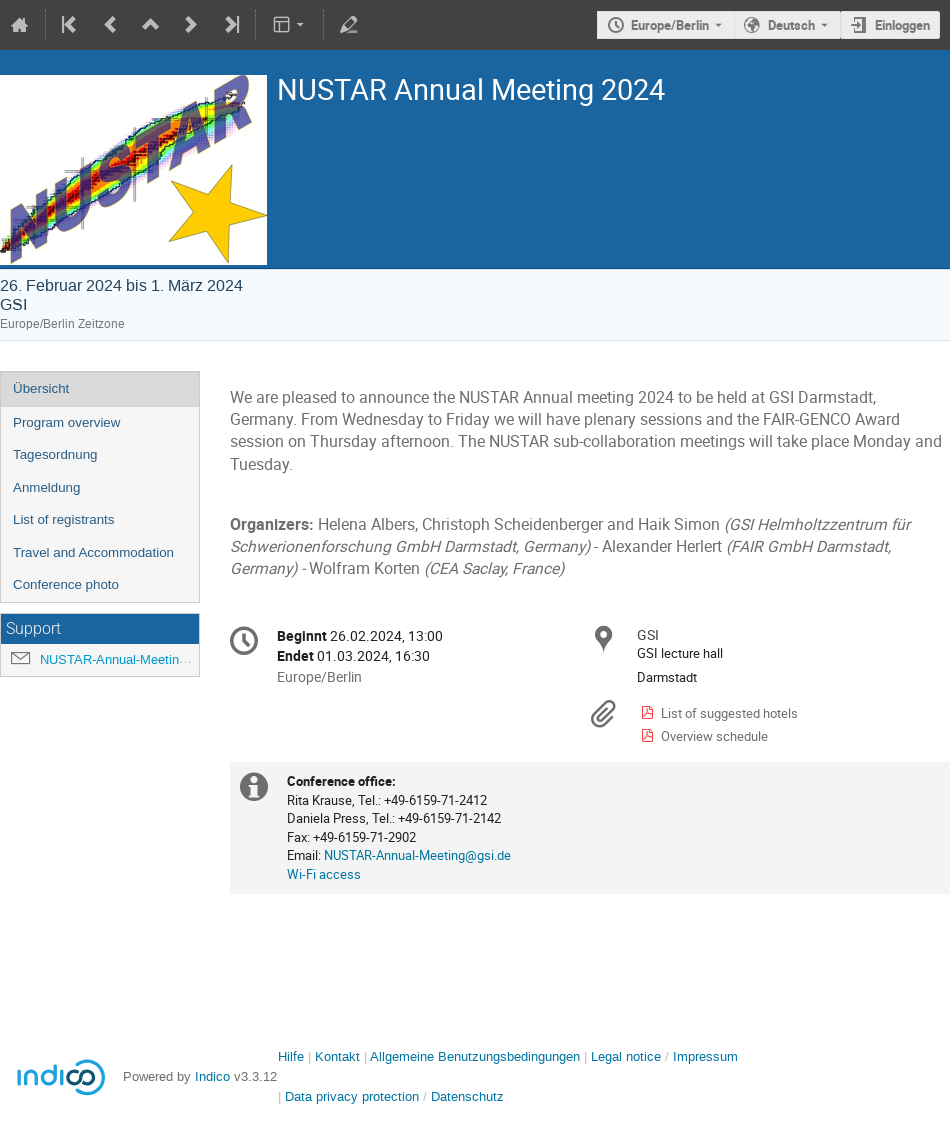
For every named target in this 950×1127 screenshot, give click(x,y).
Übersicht (41, 388)
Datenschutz (467, 1096)
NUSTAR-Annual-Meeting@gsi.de (137, 659)
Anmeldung (46, 487)
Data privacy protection (354, 1096)
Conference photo (66, 584)
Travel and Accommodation (93, 552)
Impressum (705, 1056)
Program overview (66, 422)
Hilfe (291, 1056)
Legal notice (628, 1056)
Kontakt (337, 1056)
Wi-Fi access (324, 874)
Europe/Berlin (670, 25)
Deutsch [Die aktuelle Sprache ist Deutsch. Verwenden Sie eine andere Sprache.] (791, 25)
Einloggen (902, 25)
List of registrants (63, 519)
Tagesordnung (55, 454)
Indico (212, 1076)
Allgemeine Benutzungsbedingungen (475, 1056)
